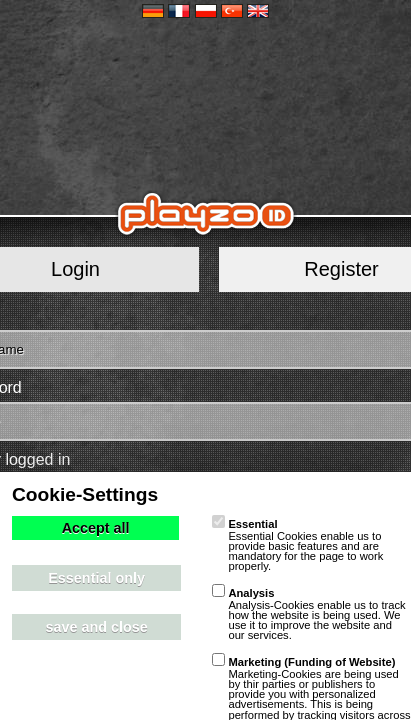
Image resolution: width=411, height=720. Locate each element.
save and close (96, 627)
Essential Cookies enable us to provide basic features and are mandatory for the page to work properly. (297, 545)
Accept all (96, 528)
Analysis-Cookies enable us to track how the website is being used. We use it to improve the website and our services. (308, 614)
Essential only (96, 578)
